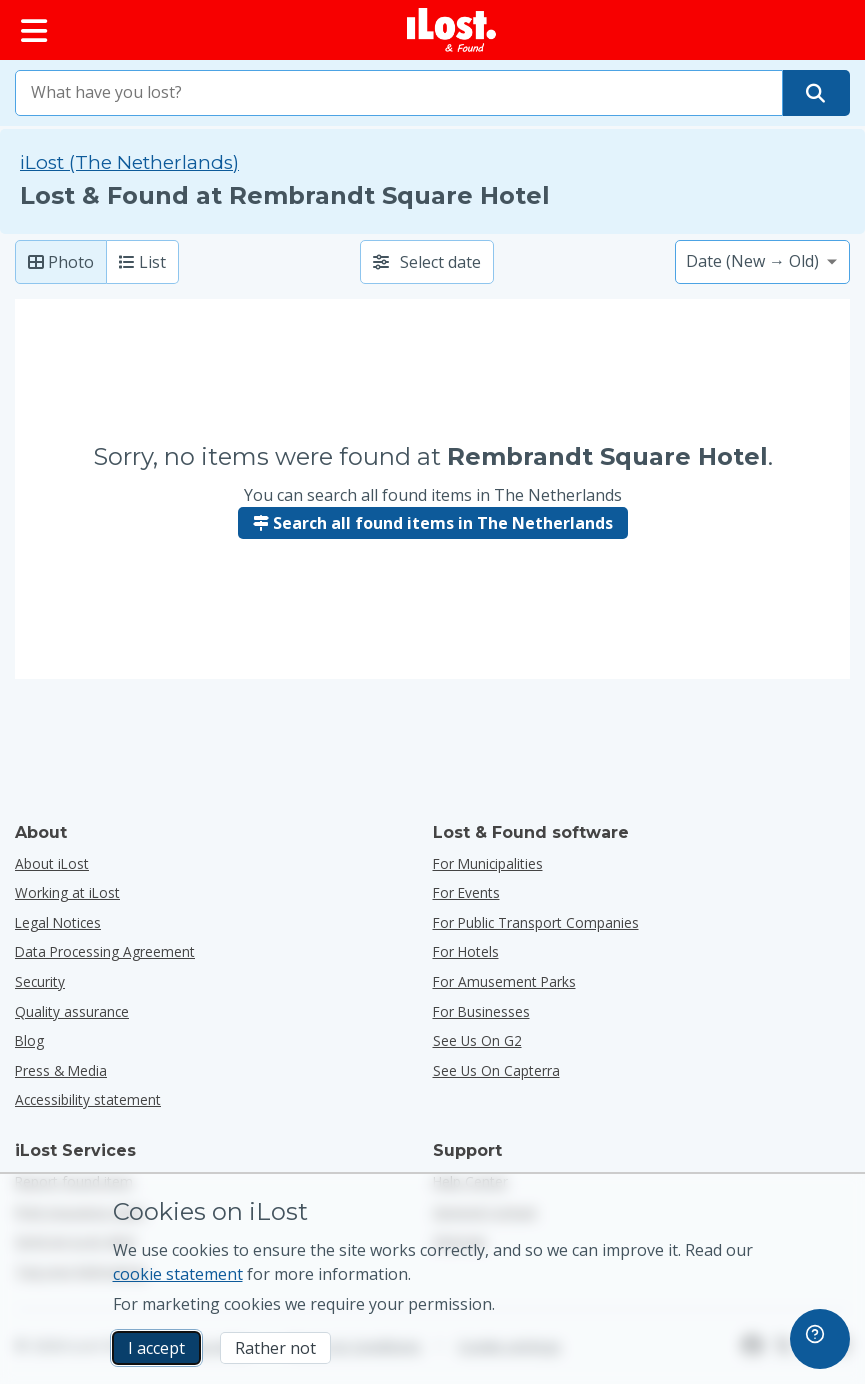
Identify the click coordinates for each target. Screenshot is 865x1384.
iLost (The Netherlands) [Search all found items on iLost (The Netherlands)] (129, 162)
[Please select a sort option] (762, 262)
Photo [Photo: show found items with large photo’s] (61, 262)
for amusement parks (504, 981)
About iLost (52, 863)
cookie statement (178, 1274)
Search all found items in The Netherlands (433, 523)
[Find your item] (815, 93)
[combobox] (399, 93)
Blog (29, 1040)
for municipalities (488, 863)
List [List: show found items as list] (142, 262)
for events (466, 892)
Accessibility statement (88, 1099)
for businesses (481, 1011)
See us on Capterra (496, 1070)
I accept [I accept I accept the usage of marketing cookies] (156, 1348)
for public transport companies (536, 922)
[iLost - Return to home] (452, 30)
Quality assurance (72, 1011)
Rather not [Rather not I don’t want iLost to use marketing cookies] (275, 1348)
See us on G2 (477, 1040)
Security (40, 981)
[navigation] (820, 1339)
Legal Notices (58, 922)
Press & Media (61, 1070)
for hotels (466, 951)
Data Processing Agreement (105, 951)
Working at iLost (67, 892)
